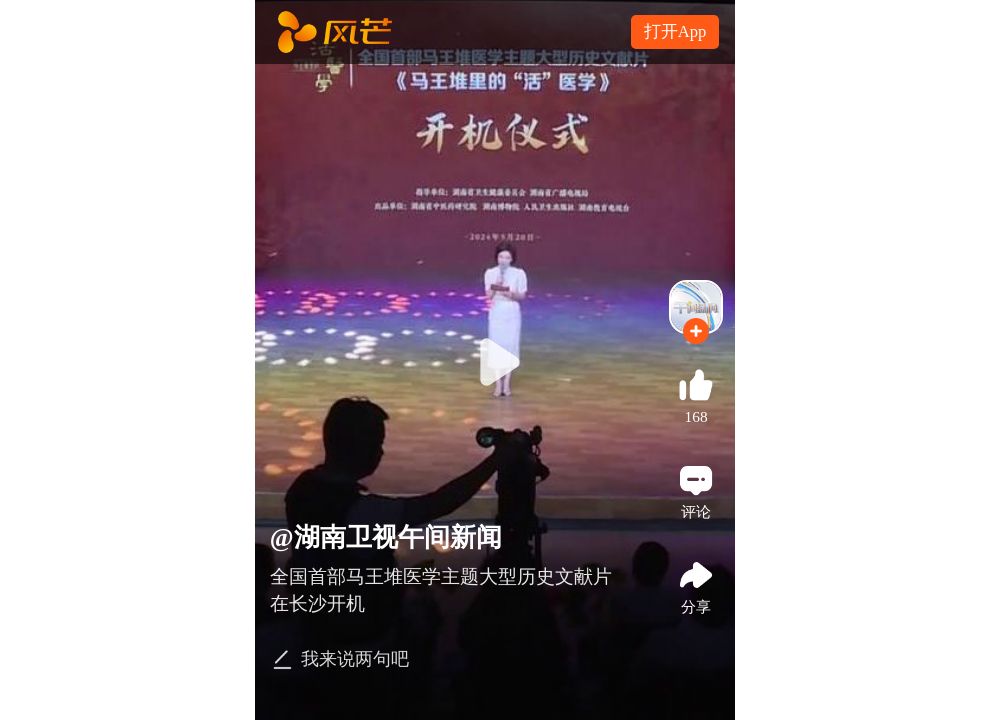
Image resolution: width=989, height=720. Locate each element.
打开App (675, 31)
